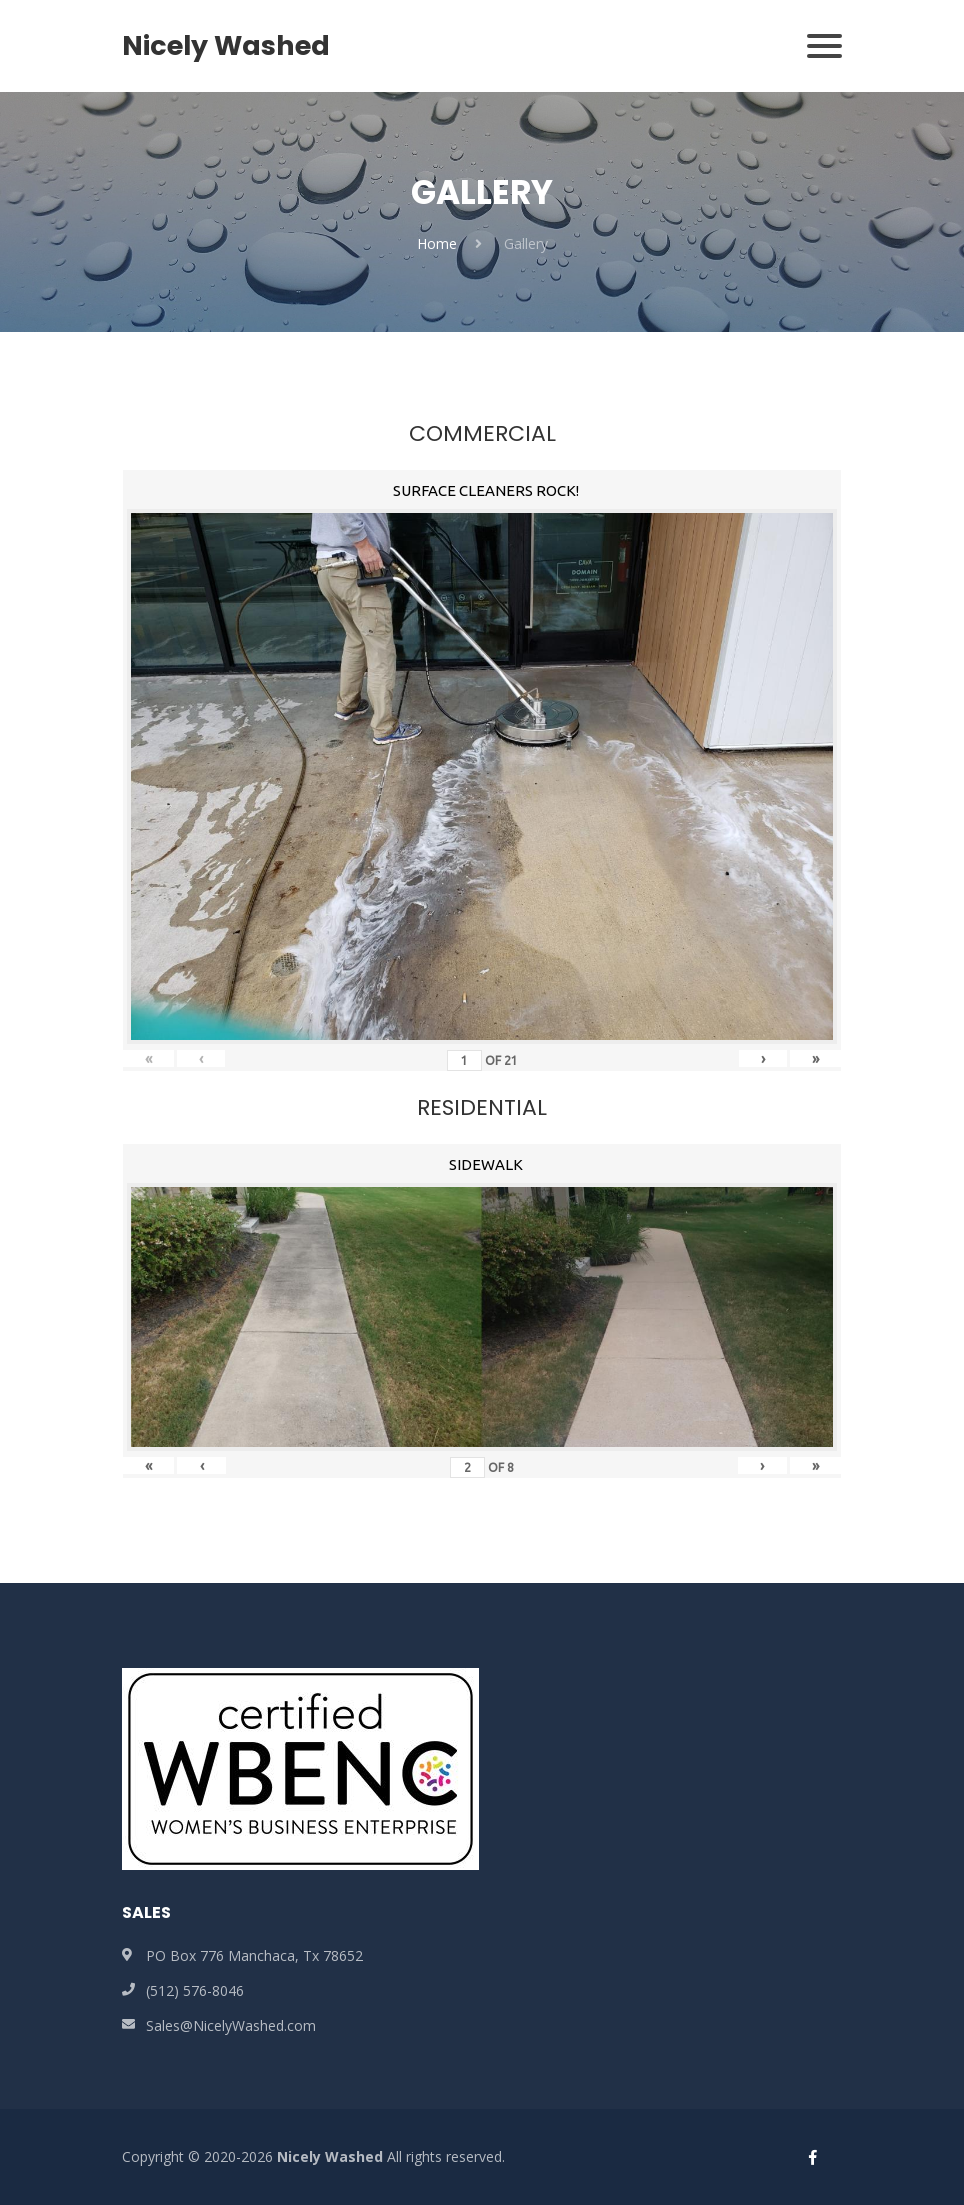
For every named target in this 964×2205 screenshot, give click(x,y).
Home (437, 243)
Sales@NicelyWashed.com (231, 2025)
